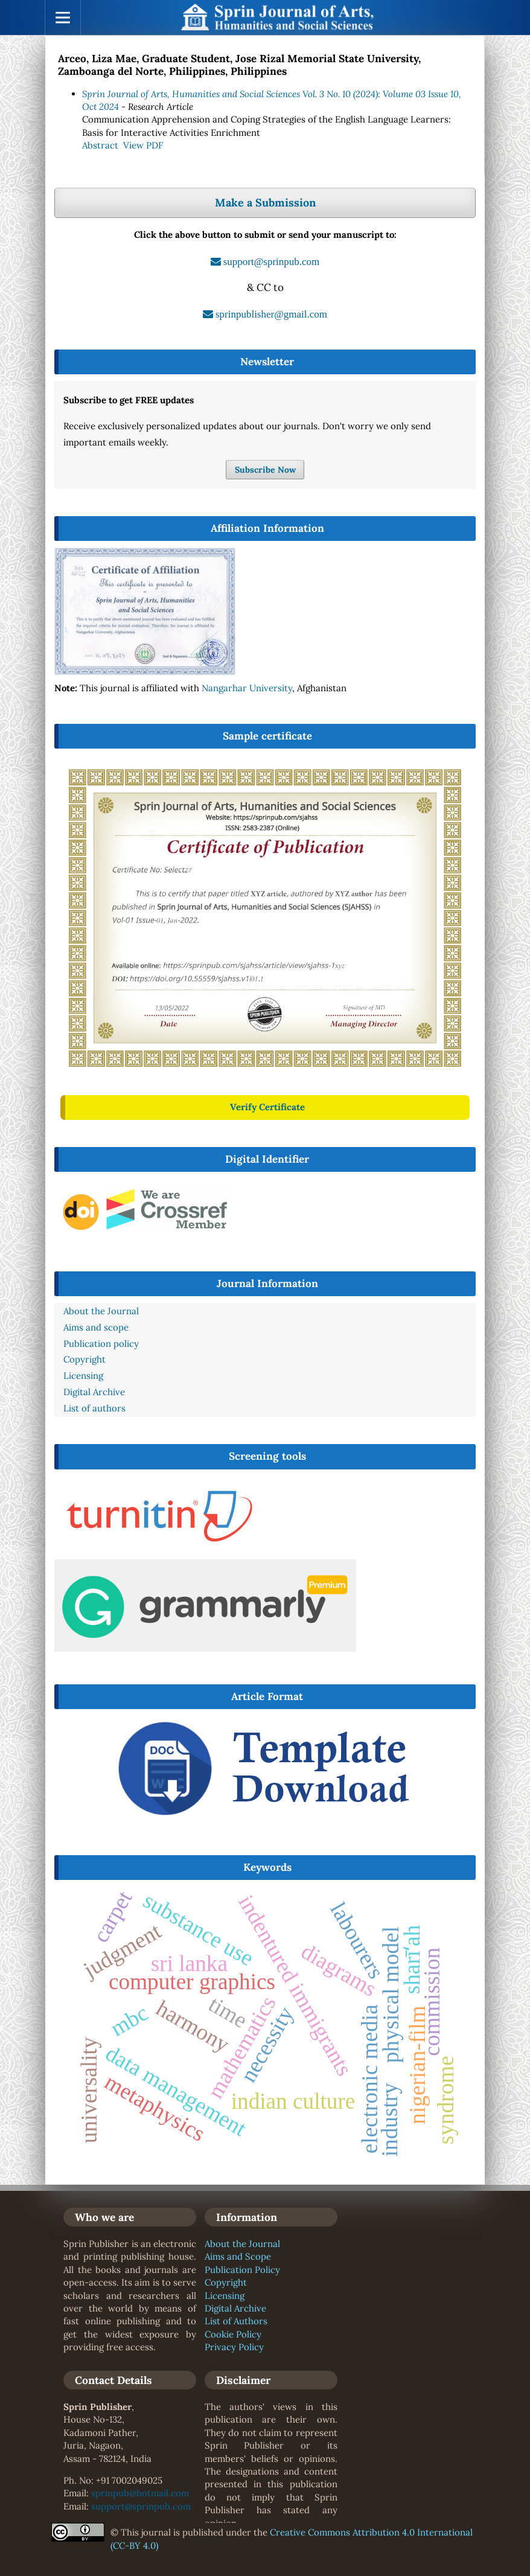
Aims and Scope (238, 2256)
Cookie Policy (233, 2334)
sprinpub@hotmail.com (140, 2493)
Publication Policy (242, 2269)
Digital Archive (235, 2308)
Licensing (224, 2295)
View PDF (143, 145)
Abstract (100, 145)
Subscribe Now (265, 469)
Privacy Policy (234, 2347)
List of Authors (236, 2321)
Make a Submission (265, 202)
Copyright (226, 2282)
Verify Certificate (267, 1107)
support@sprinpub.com (141, 2506)
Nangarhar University (247, 688)
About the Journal (242, 2243)
